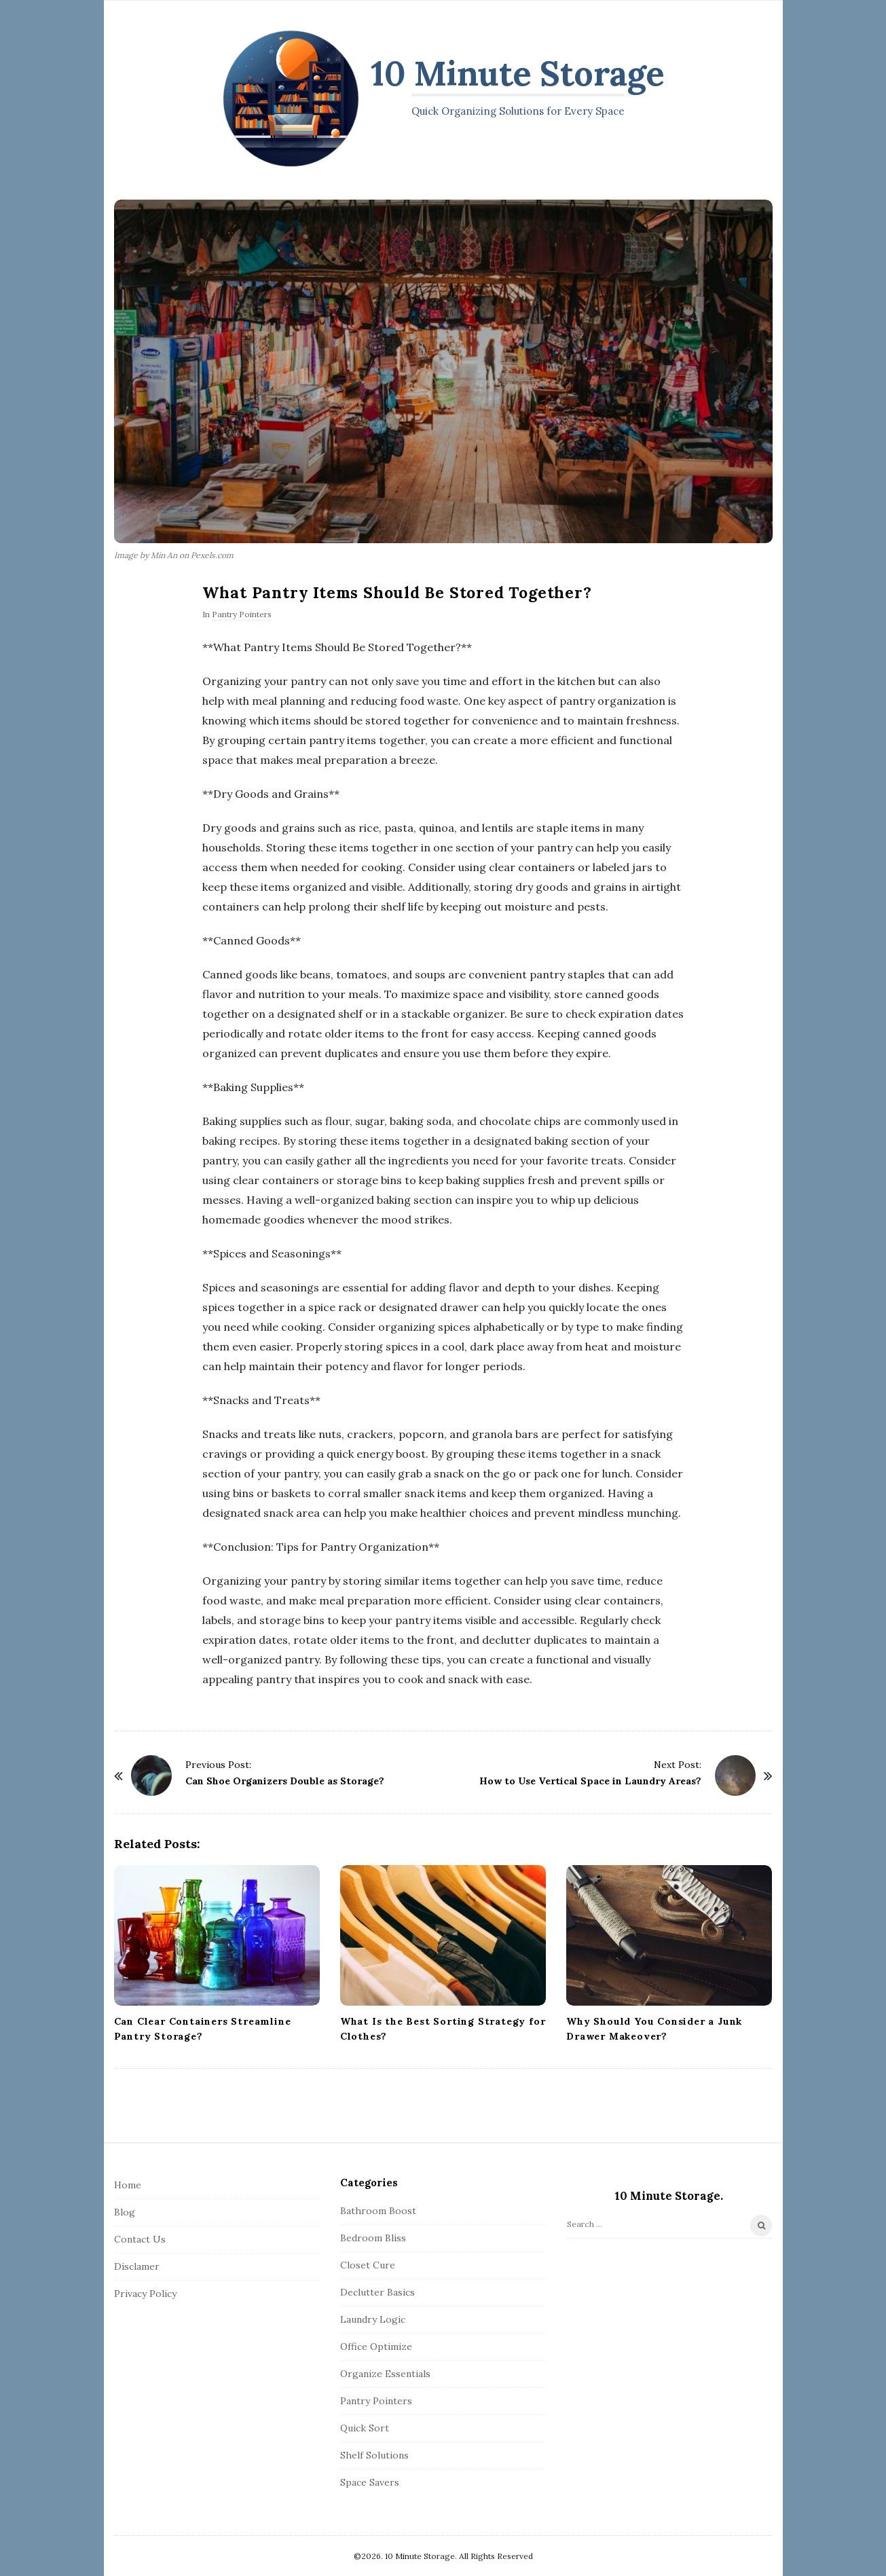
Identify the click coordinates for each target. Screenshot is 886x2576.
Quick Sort (364, 2428)
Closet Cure (367, 2265)
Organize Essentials (385, 2374)
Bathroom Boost (378, 2211)
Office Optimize (376, 2346)
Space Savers (369, 2482)
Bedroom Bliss (373, 2238)
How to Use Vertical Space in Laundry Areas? (590, 1781)
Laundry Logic (372, 2319)
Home (127, 2185)
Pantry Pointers (242, 614)
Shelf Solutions (374, 2455)
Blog (124, 2212)
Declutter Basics (377, 2292)
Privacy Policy (145, 2293)
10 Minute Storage (518, 73)
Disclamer (137, 2266)
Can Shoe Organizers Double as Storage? (284, 1781)
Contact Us (140, 2239)
